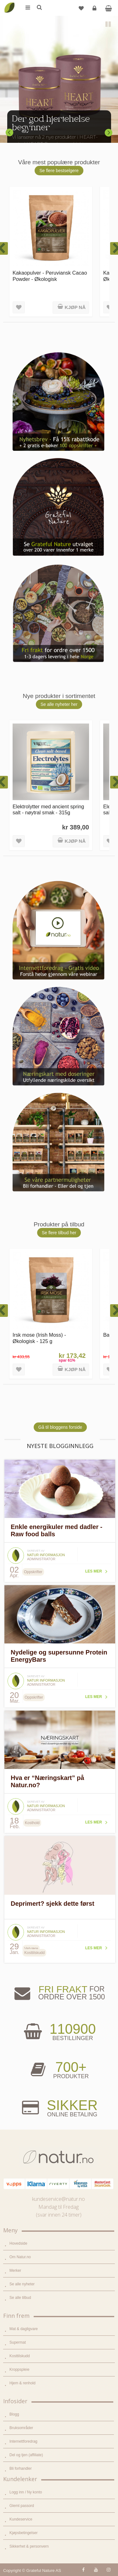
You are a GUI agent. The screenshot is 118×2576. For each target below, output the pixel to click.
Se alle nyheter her (59, 704)
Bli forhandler (20, 2468)
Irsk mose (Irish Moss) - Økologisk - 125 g (39, 1338)
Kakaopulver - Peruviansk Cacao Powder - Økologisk (50, 276)
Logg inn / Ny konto (25, 2492)
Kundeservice (20, 2519)
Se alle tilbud (20, 2297)
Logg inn (95, 10)
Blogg (14, 2414)
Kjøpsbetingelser (23, 2533)
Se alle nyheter (22, 2284)
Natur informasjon (46, 1555)
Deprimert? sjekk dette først (52, 1903)
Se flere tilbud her (59, 1232)
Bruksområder (21, 2428)
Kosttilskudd (19, 2356)
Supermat (17, 2342)
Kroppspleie (19, 2369)
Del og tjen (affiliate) (26, 2455)
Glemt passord (21, 2505)
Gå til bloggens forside (60, 1427)
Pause (108, 24)
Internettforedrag (23, 2441)
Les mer (93, 1571)
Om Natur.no (20, 2257)
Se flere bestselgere (59, 170)
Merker (15, 2270)
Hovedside (18, 2243)
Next (108, 132)
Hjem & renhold (22, 2383)
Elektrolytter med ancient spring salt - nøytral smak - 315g (48, 809)
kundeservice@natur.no (58, 2198)
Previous (9, 132)
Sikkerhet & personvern (29, 2546)
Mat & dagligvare (23, 2329)
